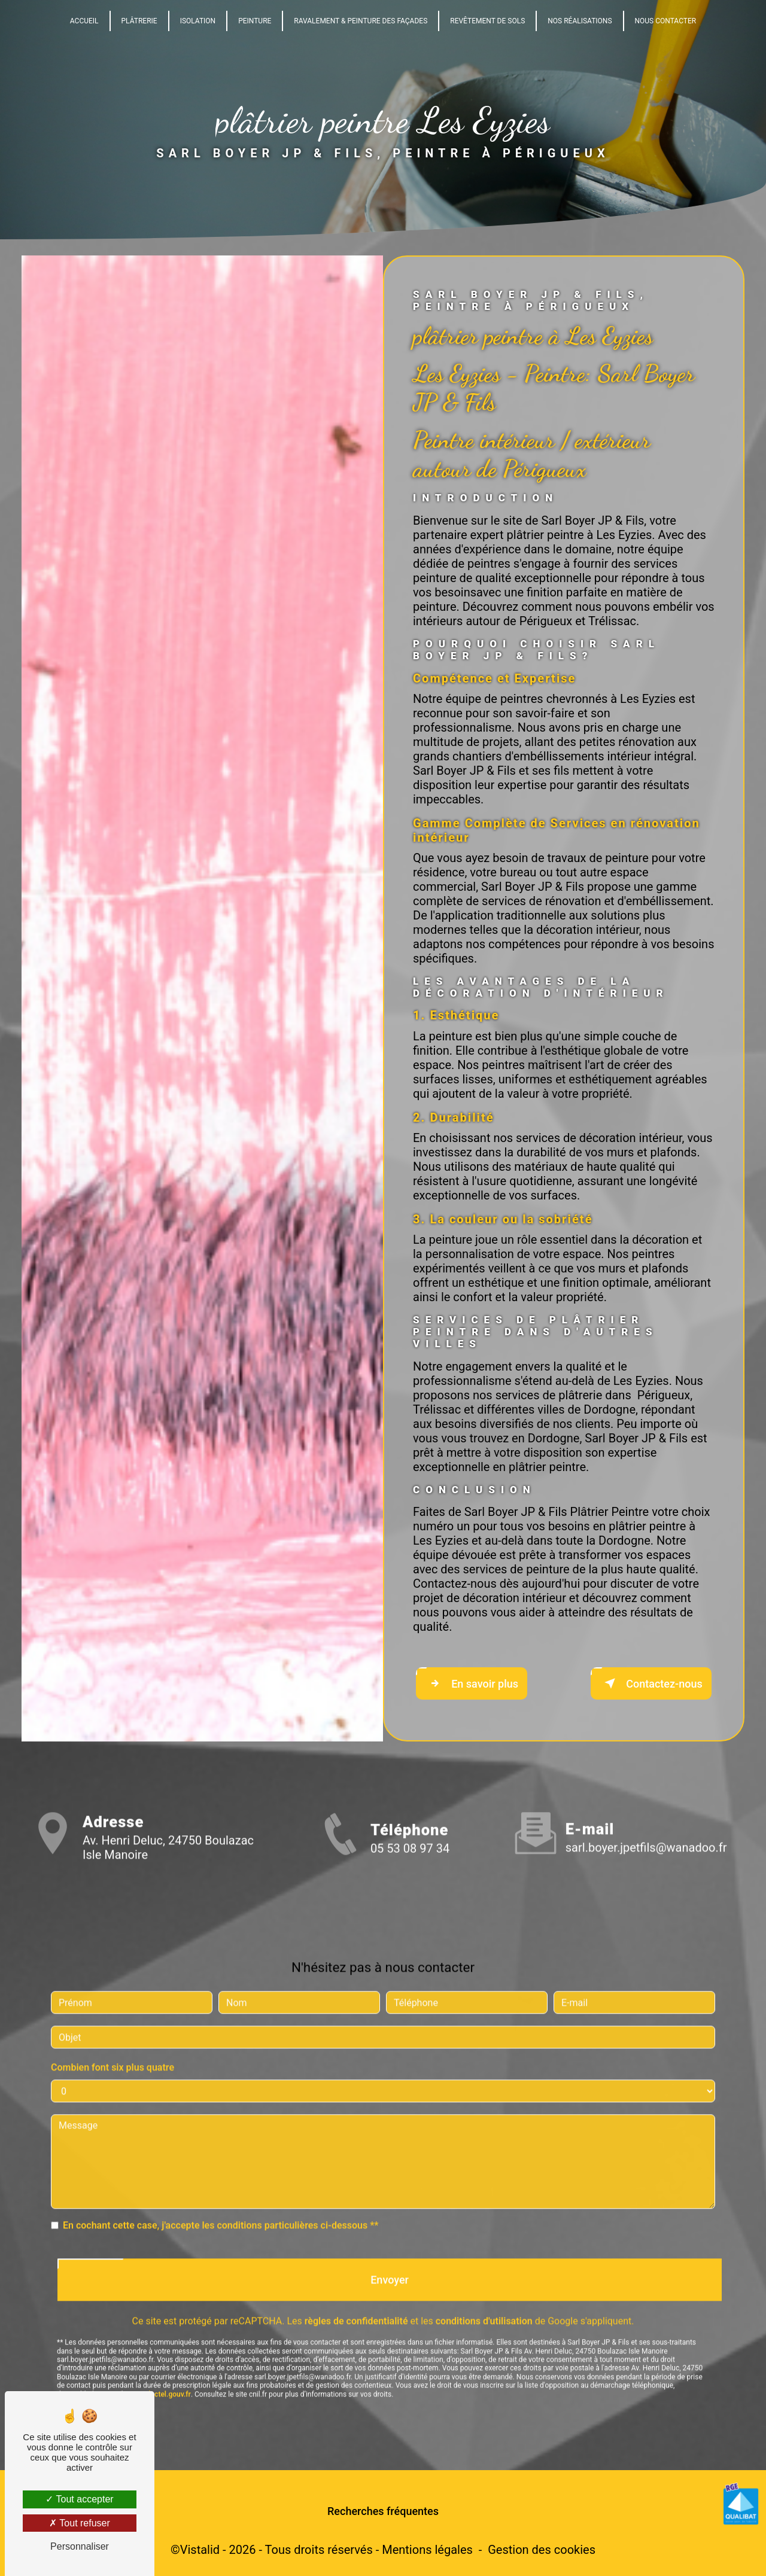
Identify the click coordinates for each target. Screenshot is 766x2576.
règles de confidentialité (356, 2301)
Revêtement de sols (487, 21)
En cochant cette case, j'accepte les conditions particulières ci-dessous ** (221, 2206)
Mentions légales (427, 2549)
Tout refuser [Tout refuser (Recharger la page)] (79, 2523)
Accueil (84, 21)
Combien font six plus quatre (112, 2048)
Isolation (198, 21)
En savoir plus (471, 1683)
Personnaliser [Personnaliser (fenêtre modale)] (79, 2546)
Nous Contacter (666, 21)
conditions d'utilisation (484, 2301)
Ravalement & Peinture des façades (360, 21)
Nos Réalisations (580, 21)
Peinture (254, 21)
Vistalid (200, 2549)
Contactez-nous (651, 1683)
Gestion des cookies (541, 2549)
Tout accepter (79, 2499)
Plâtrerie (139, 21)
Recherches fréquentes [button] (383, 2511)
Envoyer (389, 2260)
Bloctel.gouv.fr (167, 2374)
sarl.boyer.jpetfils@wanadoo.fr (646, 1828)
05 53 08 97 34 (409, 1868)
